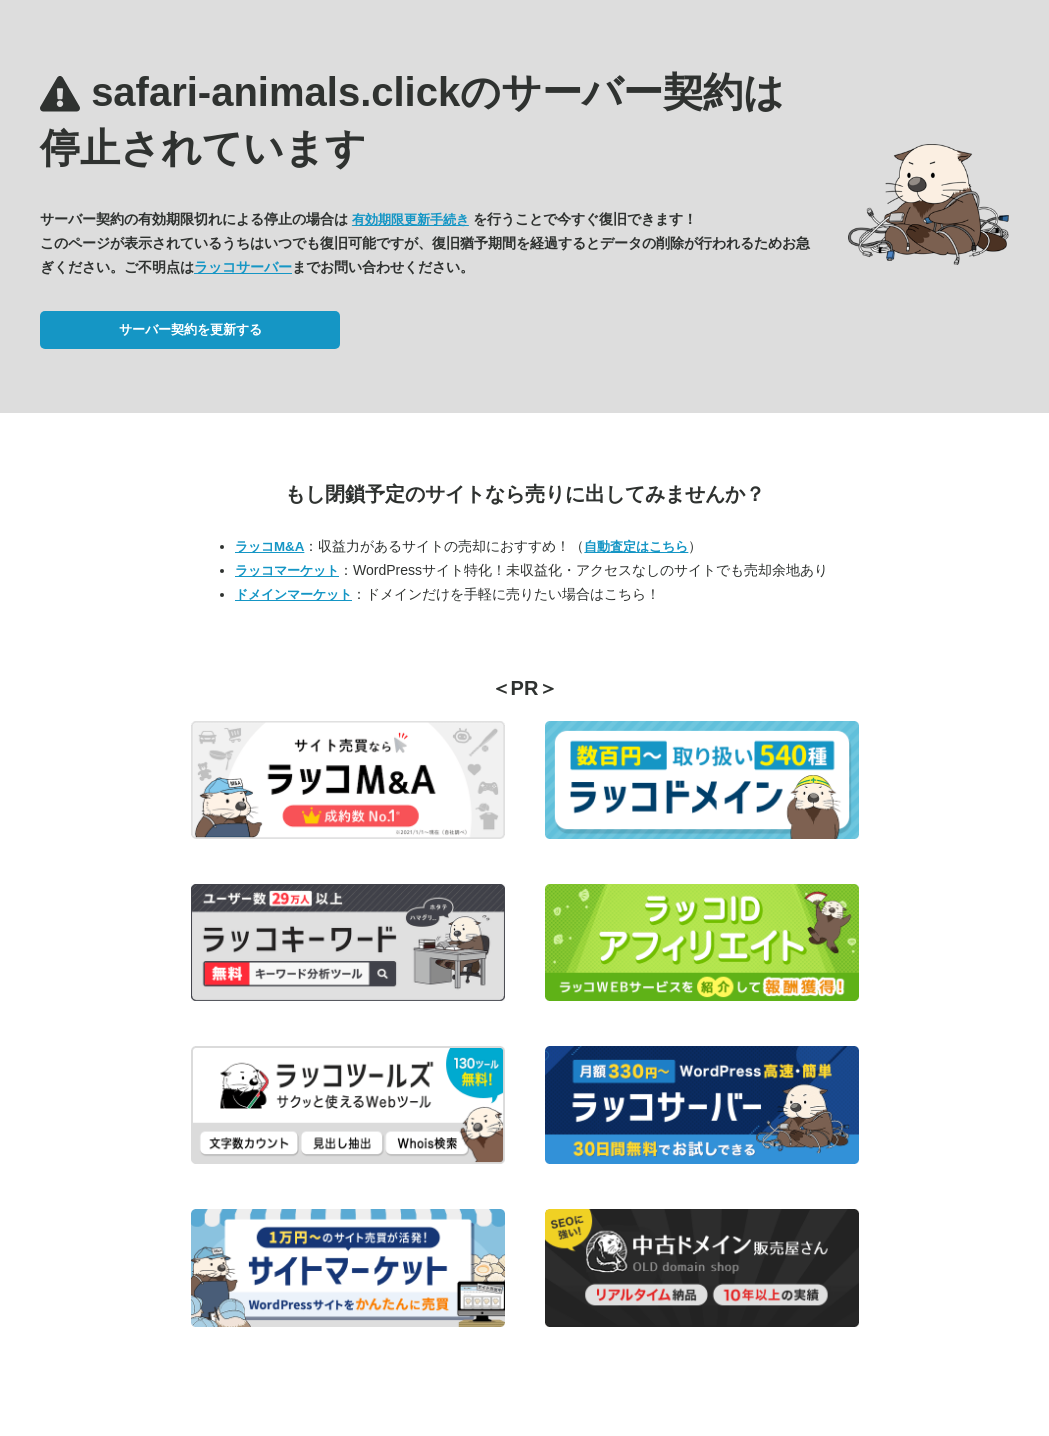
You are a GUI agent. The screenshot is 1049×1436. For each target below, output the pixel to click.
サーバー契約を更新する (190, 329)
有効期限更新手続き (410, 219)
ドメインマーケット (293, 594)
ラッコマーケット (287, 570)
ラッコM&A (269, 546)
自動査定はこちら (636, 546)
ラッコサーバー (243, 267)
